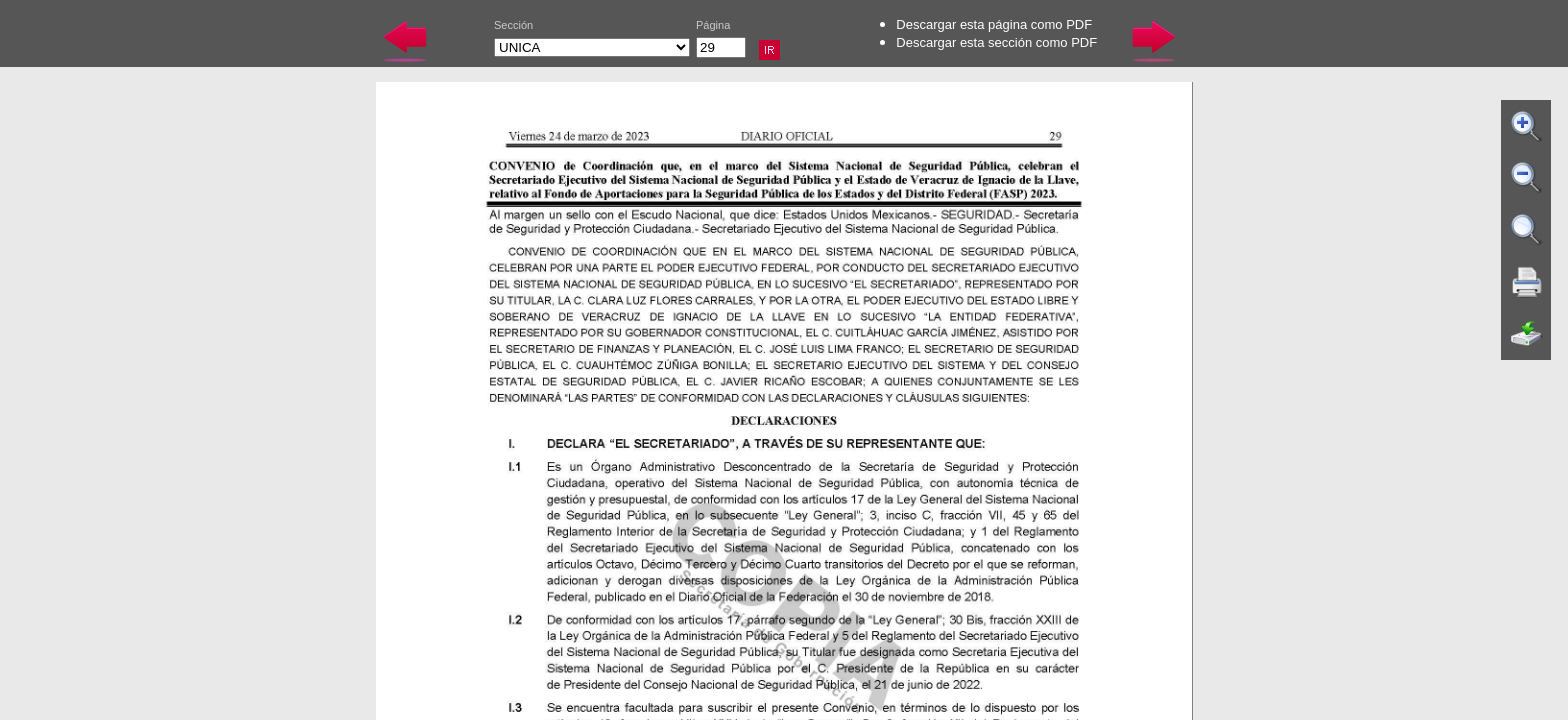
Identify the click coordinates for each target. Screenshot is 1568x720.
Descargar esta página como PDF (994, 24)
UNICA (592, 47)
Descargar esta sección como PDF (996, 42)
